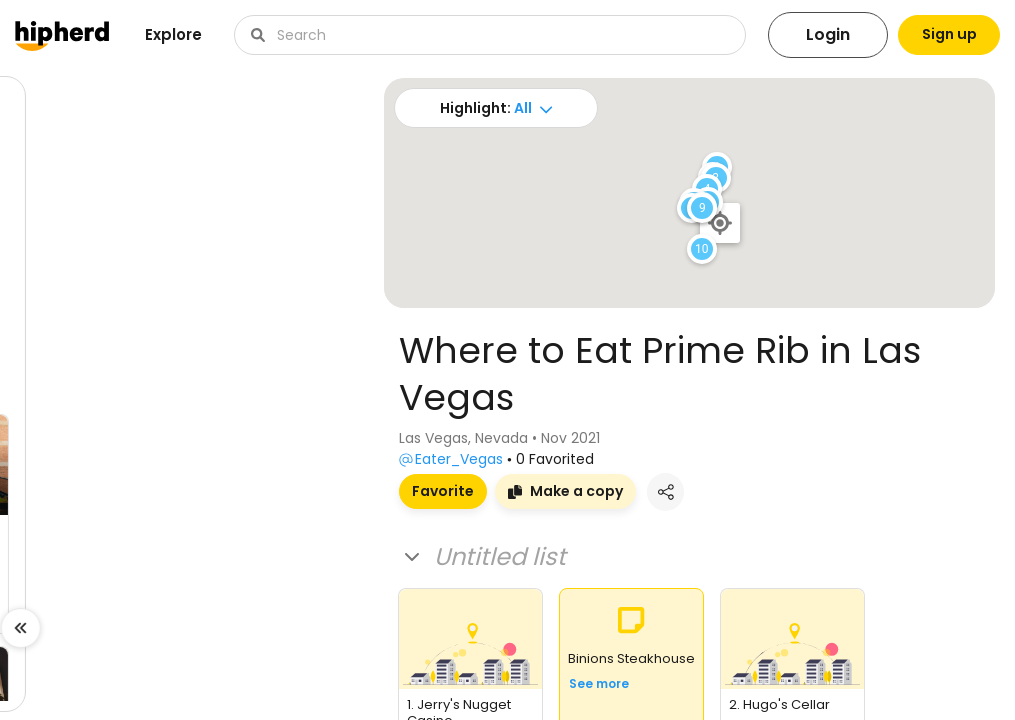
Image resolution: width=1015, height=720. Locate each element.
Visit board (70, 613)
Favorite (443, 491)
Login (810, 34)
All (514, 108)
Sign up (940, 34)
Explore (173, 34)
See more (599, 683)
